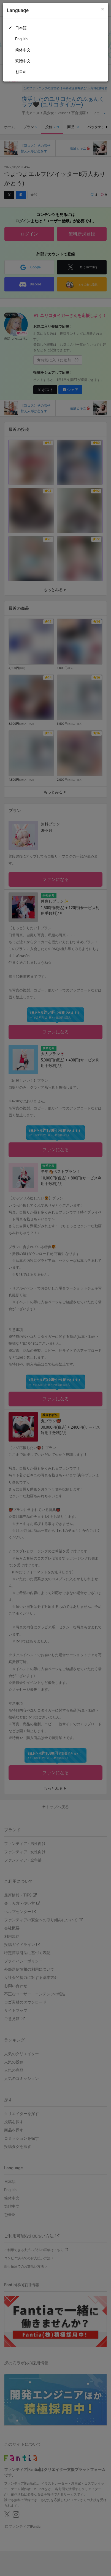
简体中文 (23, 50)
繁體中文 (23, 61)
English (21, 39)
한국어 (21, 72)
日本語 (21, 28)
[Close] (102, 9)
